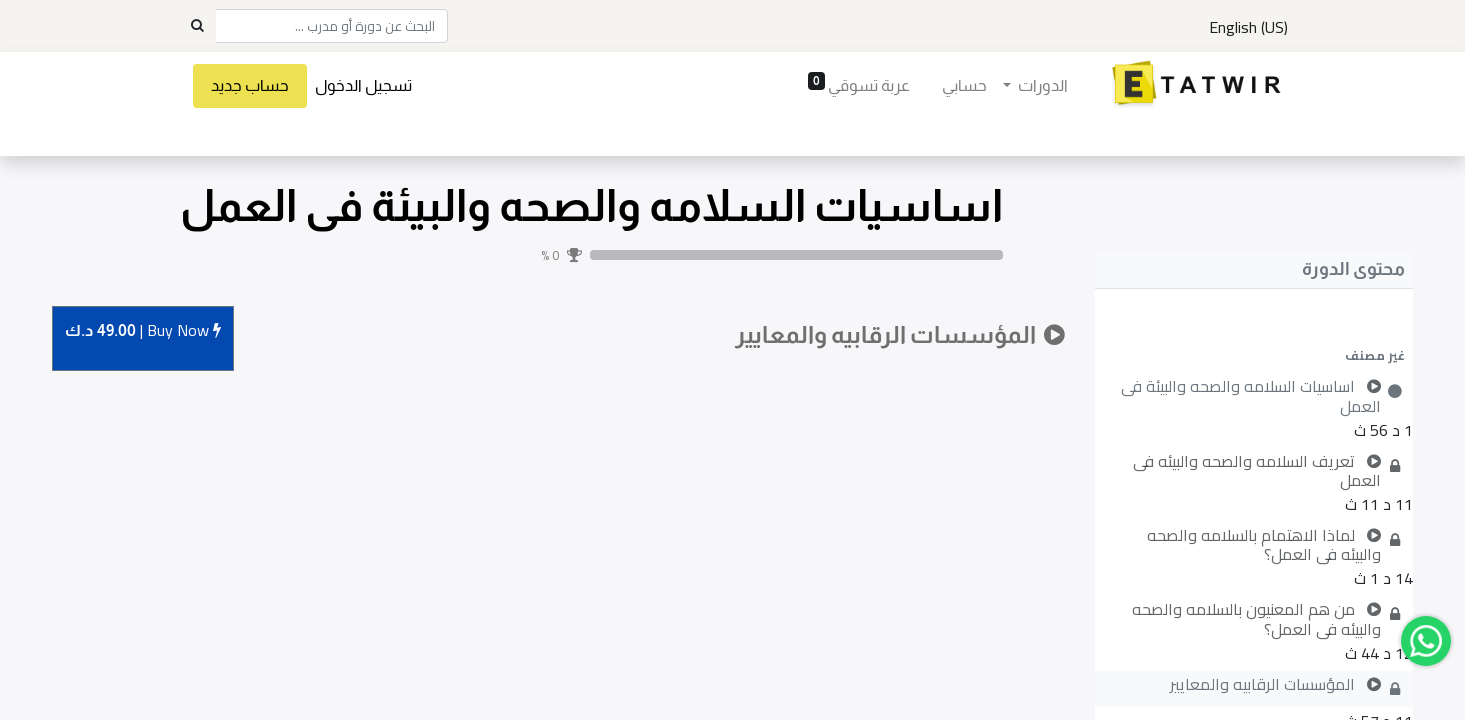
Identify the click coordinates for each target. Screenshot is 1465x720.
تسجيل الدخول (364, 85)
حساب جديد (251, 85)
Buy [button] (143, 331)
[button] (1254, 355)
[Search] (197, 26)
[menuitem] (963, 86)
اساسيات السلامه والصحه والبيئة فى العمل (591, 205)
